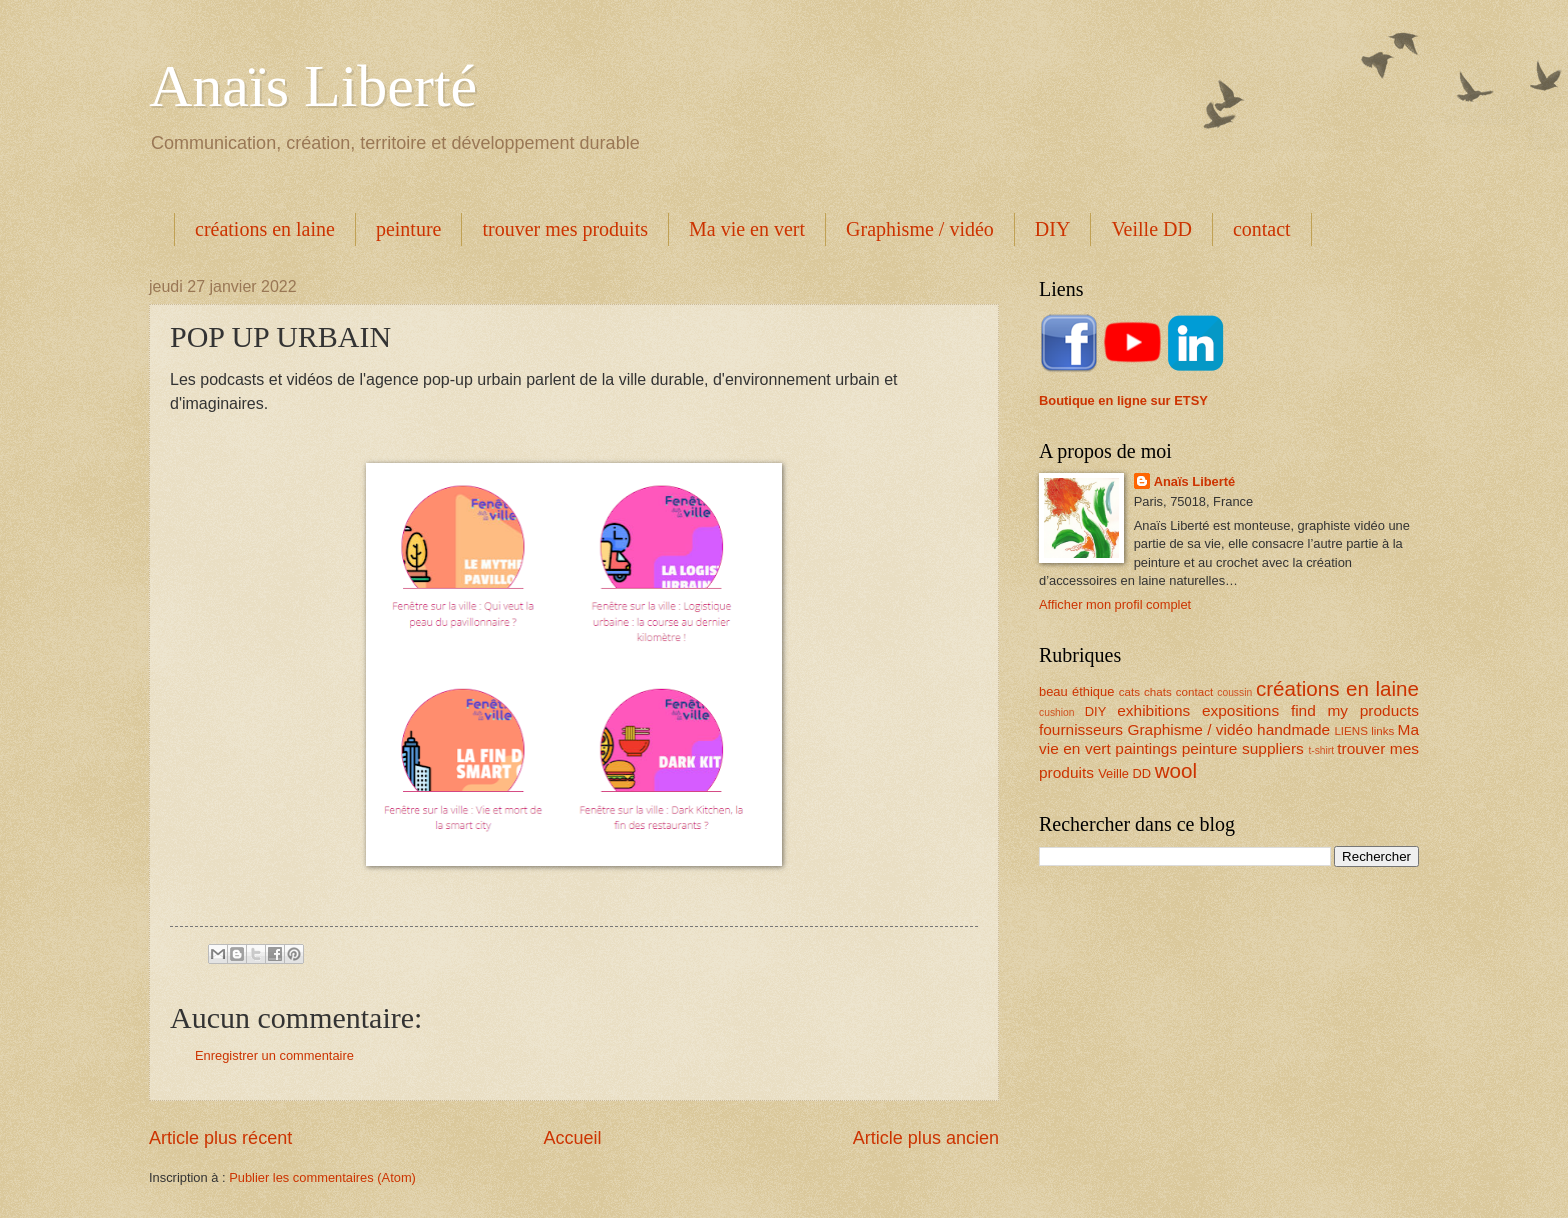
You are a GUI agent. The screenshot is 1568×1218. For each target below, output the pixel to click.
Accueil (572, 1138)
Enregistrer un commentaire (274, 1055)
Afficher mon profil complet (1115, 604)
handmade (1293, 729)
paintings (1146, 748)
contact (1262, 229)
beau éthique (1076, 691)
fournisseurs (1081, 729)
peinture (409, 229)
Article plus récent (220, 1138)
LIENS (1350, 731)
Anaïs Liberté (313, 86)
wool (1176, 770)
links (1382, 731)
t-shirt (1321, 750)
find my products (1355, 710)
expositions (1240, 710)
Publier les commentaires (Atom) (322, 1177)
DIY (1053, 229)
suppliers (1273, 748)
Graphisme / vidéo (920, 229)
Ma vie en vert (747, 229)
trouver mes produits (565, 229)
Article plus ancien (926, 1138)
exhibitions (1153, 710)
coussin (1234, 692)
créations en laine (265, 229)
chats (1158, 692)
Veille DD (1151, 229)
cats (1129, 692)
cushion (1057, 712)
